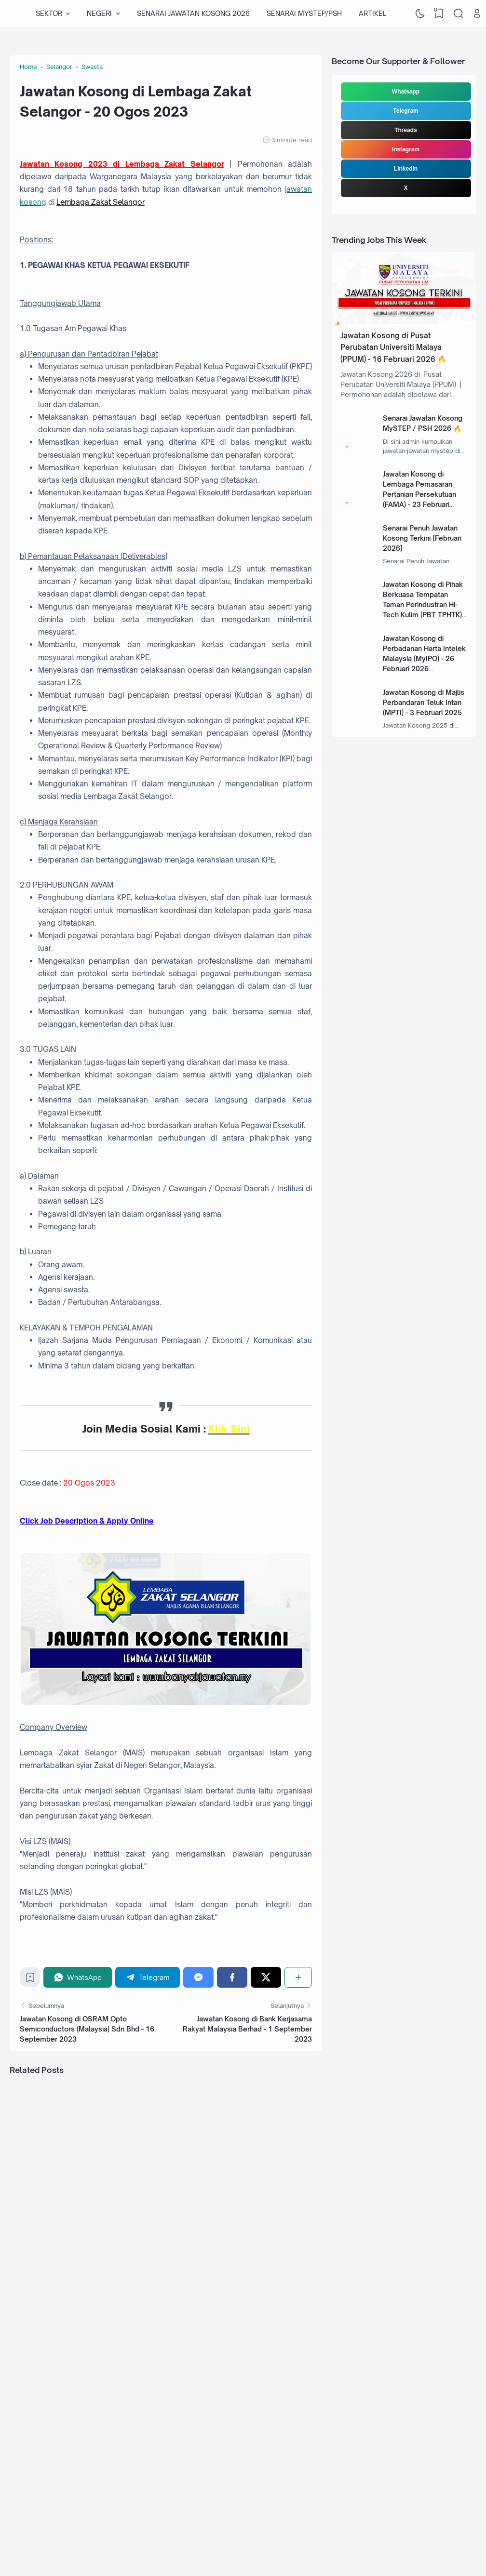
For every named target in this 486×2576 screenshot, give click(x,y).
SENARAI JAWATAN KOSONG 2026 (193, 13)
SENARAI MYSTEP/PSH (304, 13)
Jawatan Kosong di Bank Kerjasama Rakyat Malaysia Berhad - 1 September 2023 (247, 2029)
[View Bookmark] (439, 13)
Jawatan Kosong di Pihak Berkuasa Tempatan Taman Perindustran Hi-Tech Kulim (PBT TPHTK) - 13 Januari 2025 (424, 604)
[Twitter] (266, 1977)
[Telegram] (147, 1977)
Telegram (405, 110)
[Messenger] (198, 1977)
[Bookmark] (30, 1980)
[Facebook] (232, 1977)
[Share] (298, 1977)
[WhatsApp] (77, 1977)
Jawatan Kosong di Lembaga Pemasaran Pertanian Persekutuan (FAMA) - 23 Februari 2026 (419, 494)
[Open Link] (477, 13)
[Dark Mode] (420, 13)
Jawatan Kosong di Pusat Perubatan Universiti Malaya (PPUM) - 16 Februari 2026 (391, 347)
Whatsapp (405, 91)
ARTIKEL (372, 13)
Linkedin (406, 168)
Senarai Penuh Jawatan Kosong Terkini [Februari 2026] (422, 538)
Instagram (405, 149)
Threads (405, 130)
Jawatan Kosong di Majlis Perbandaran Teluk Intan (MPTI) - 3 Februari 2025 (423, 702)
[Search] (458, 13)
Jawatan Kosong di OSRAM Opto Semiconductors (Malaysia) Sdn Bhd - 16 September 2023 (87, 2029)
